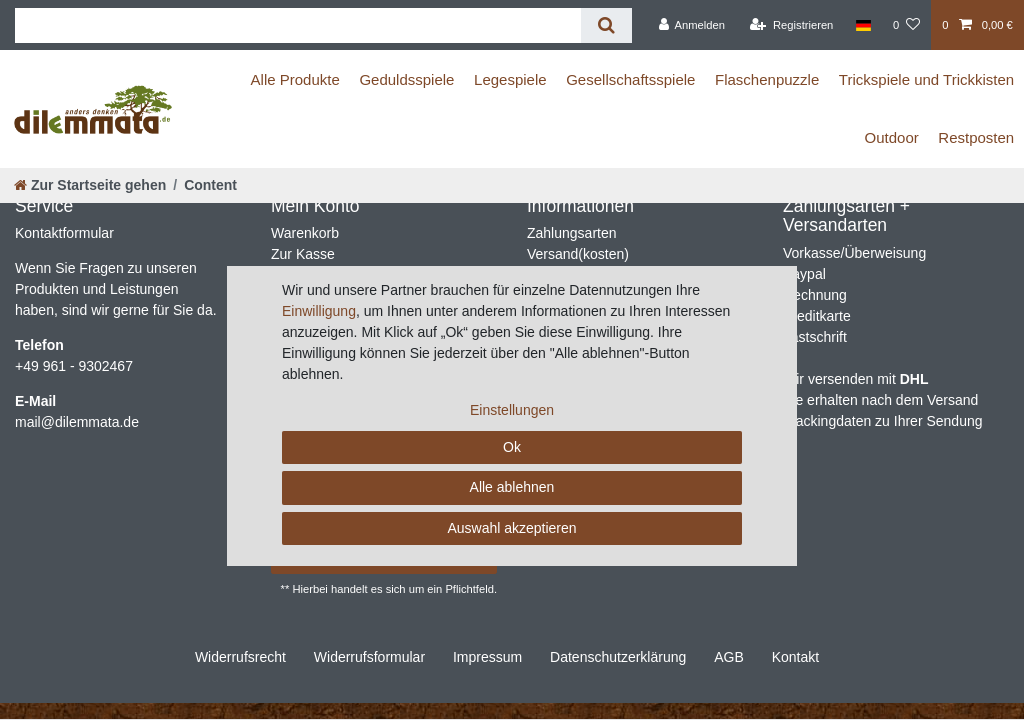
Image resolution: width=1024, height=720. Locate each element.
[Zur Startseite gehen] (90, 185)
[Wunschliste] (906, 25)
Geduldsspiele (406, 79)
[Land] (863, 25)
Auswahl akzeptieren (511, 528)
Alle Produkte (295, 79)
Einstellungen (512, 410)
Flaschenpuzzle (767, 79)
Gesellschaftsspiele (630, 79)
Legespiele (510, 79)
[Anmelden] (691, 25)
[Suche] (606, 25)
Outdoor (892, 137)
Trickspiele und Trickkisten (926, 79)
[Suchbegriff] (298, 25)
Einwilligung (319, 311)
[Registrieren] (791, 25)
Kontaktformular (64, 233)
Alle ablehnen (512, 487)
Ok (512, 447)
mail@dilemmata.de (77, 422)
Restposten (976, 137)
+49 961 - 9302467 (74, 366)
